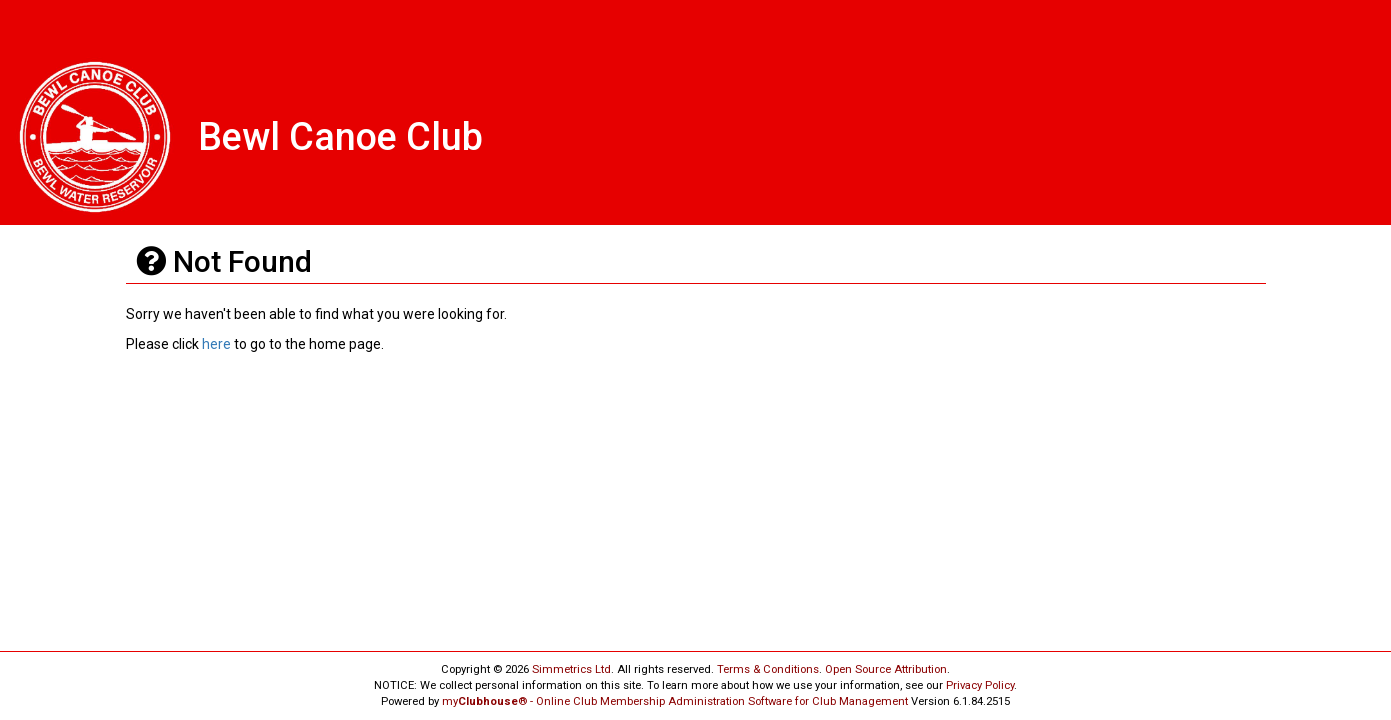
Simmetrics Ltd (571, 669)
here (216, 344)
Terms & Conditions (768, 669)
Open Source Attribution (886, 669)
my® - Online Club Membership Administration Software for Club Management (675, 701)
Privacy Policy (980, 685)
